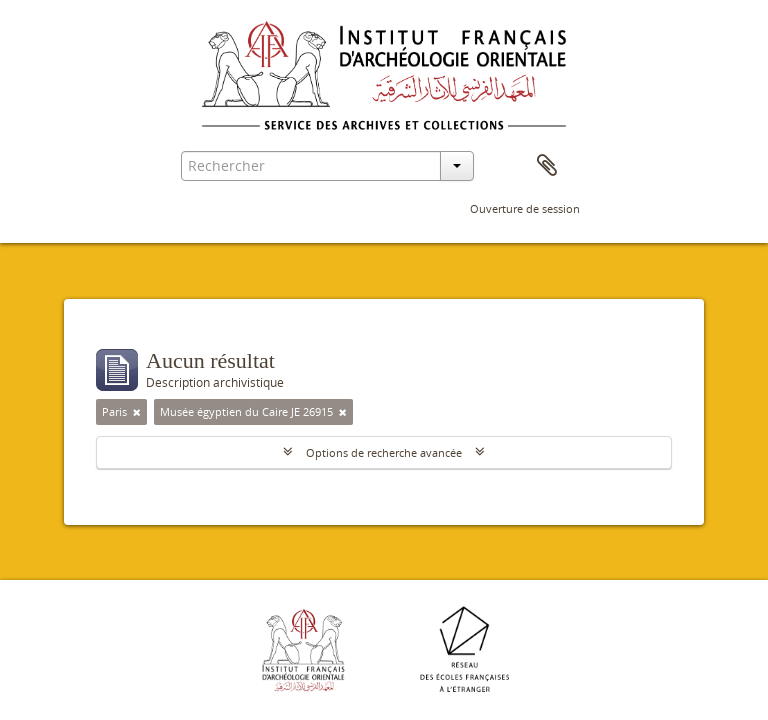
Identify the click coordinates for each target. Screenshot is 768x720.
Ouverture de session (525, 208)
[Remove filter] (137, 412)
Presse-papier (547, 166)
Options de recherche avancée (384, 452)
